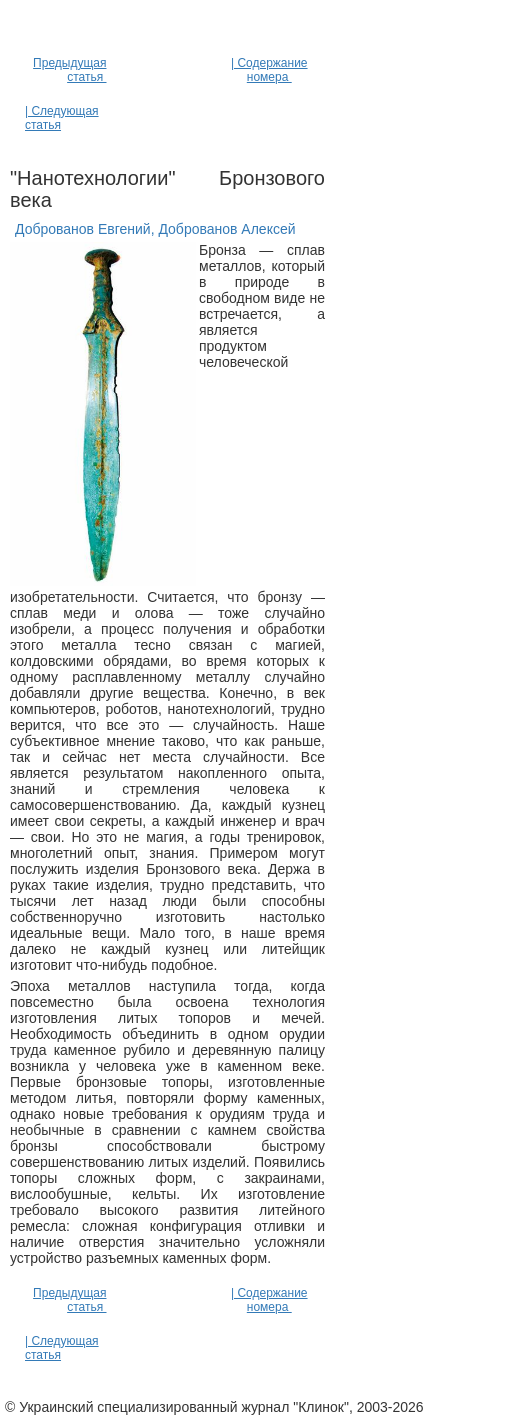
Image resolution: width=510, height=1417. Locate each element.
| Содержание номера (269, 70)
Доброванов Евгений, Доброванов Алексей (155, 229)
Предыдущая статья (69, 70)
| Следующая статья (62, 118)
